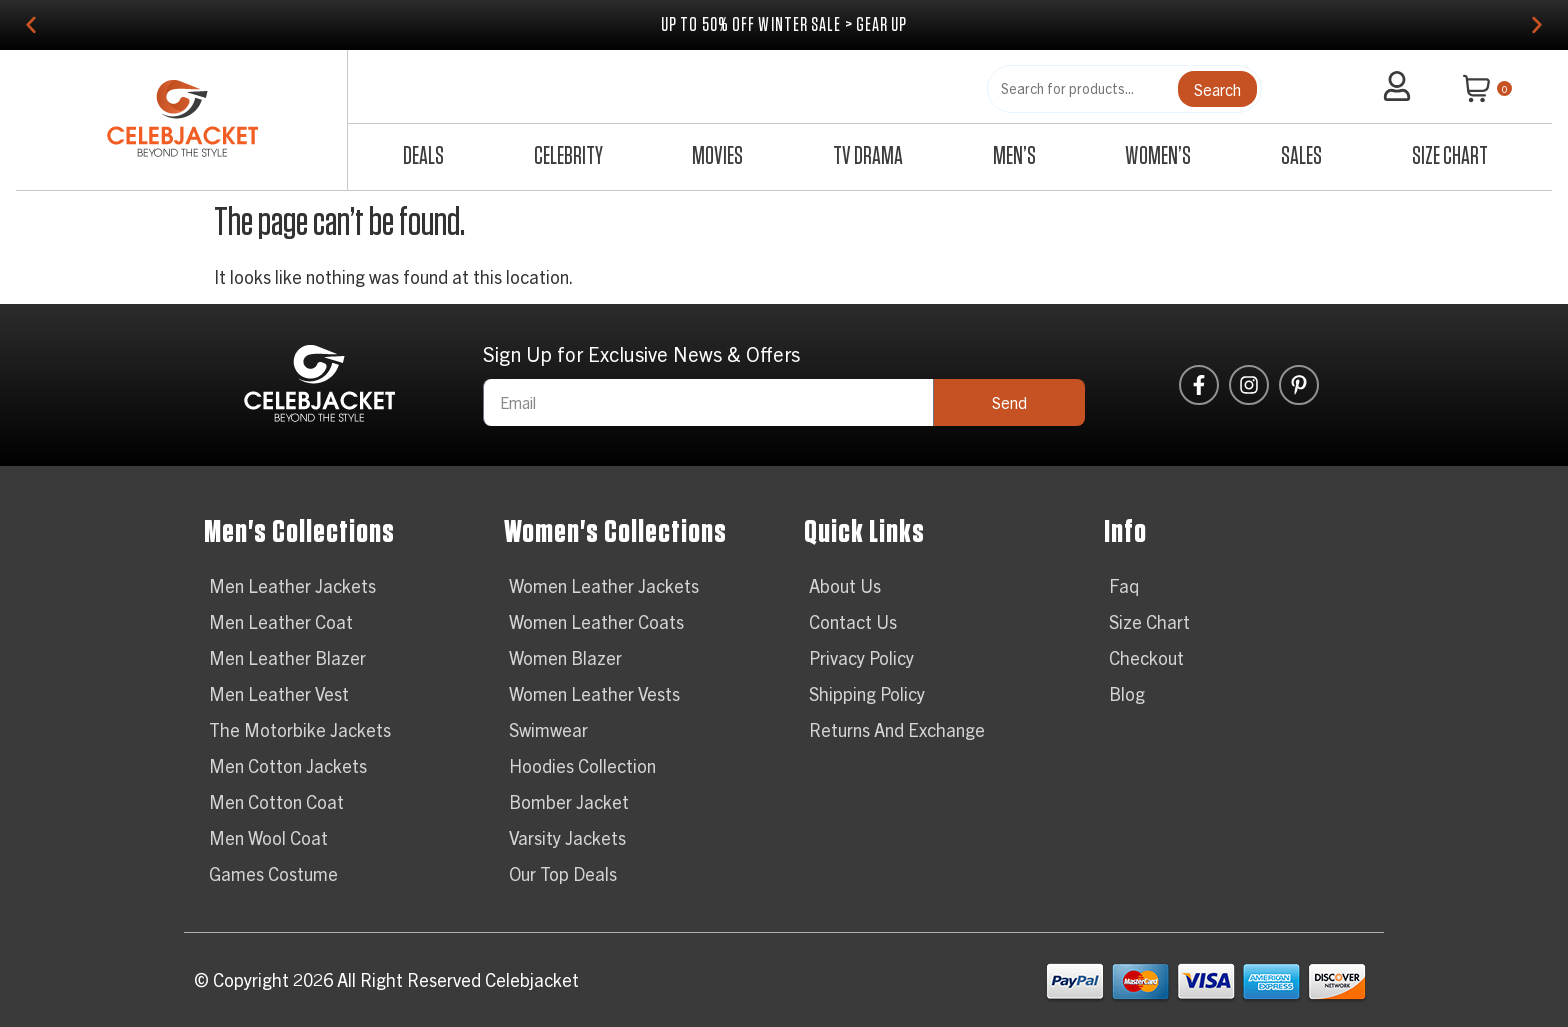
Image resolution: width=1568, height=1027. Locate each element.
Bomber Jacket (569, 801)
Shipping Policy (867, 693)
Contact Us (853, 621)
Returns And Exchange (897, 729)
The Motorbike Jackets (300, 729)
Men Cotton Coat (276, 801)
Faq (1124, 585)
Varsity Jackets (567, 837)
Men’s (1014, 156)
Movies (717, 156)
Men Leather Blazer (287, 657)
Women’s (1158, 156)
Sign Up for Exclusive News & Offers (641, 355)
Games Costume (273, 873)
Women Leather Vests (594, 693)
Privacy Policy (861, 657)
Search (1217, 89)
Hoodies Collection (582, 765)
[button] (31, 25)
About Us (845, 585)
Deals (423, 156)
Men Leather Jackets (292, 585)
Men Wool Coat (268, 837)
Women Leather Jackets (604, 585)
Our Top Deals (563, 873)
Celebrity (568, 156)
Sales (1301, 156)
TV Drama (868, 156)
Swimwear (548, 729)
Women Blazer (565, 657)
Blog (1127, 693)
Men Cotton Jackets (288, 765)
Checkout (1146, 657)
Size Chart (1450, 156)
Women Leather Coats (596, 621)
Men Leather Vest (279, 693)
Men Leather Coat (281, 621)
